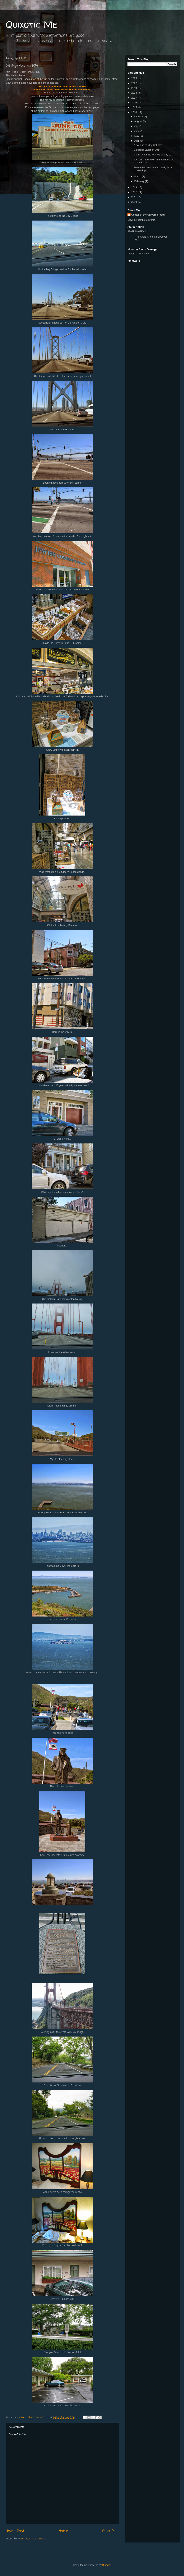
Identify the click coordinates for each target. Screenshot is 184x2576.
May (137, 135)
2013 (134, 187)
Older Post (110, 2531)
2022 (134, 83)
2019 (134, 88)
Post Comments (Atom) (34, 2539)
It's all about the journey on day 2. (152, 154)
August (138, 121)
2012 (134, 192)
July (137, 126)
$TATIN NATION (148, 235)
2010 (134, 201)
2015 (134, 107)
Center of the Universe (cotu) (148, 214)
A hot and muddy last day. (148, 145)
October (139, 116)
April (137, 140)
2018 (134, 92)
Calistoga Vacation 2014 (147, 149)
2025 (134, 78)
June (137, 131)
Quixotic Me (31, 24)
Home (63, 2531)
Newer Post (15, 2531)
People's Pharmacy (138, 253)
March (138, 176)
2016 (134, 102)
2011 (134, 197)
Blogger (106, 2565)
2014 (134, 112)
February (139, 181)
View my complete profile (141, 219)
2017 (134, 97)
